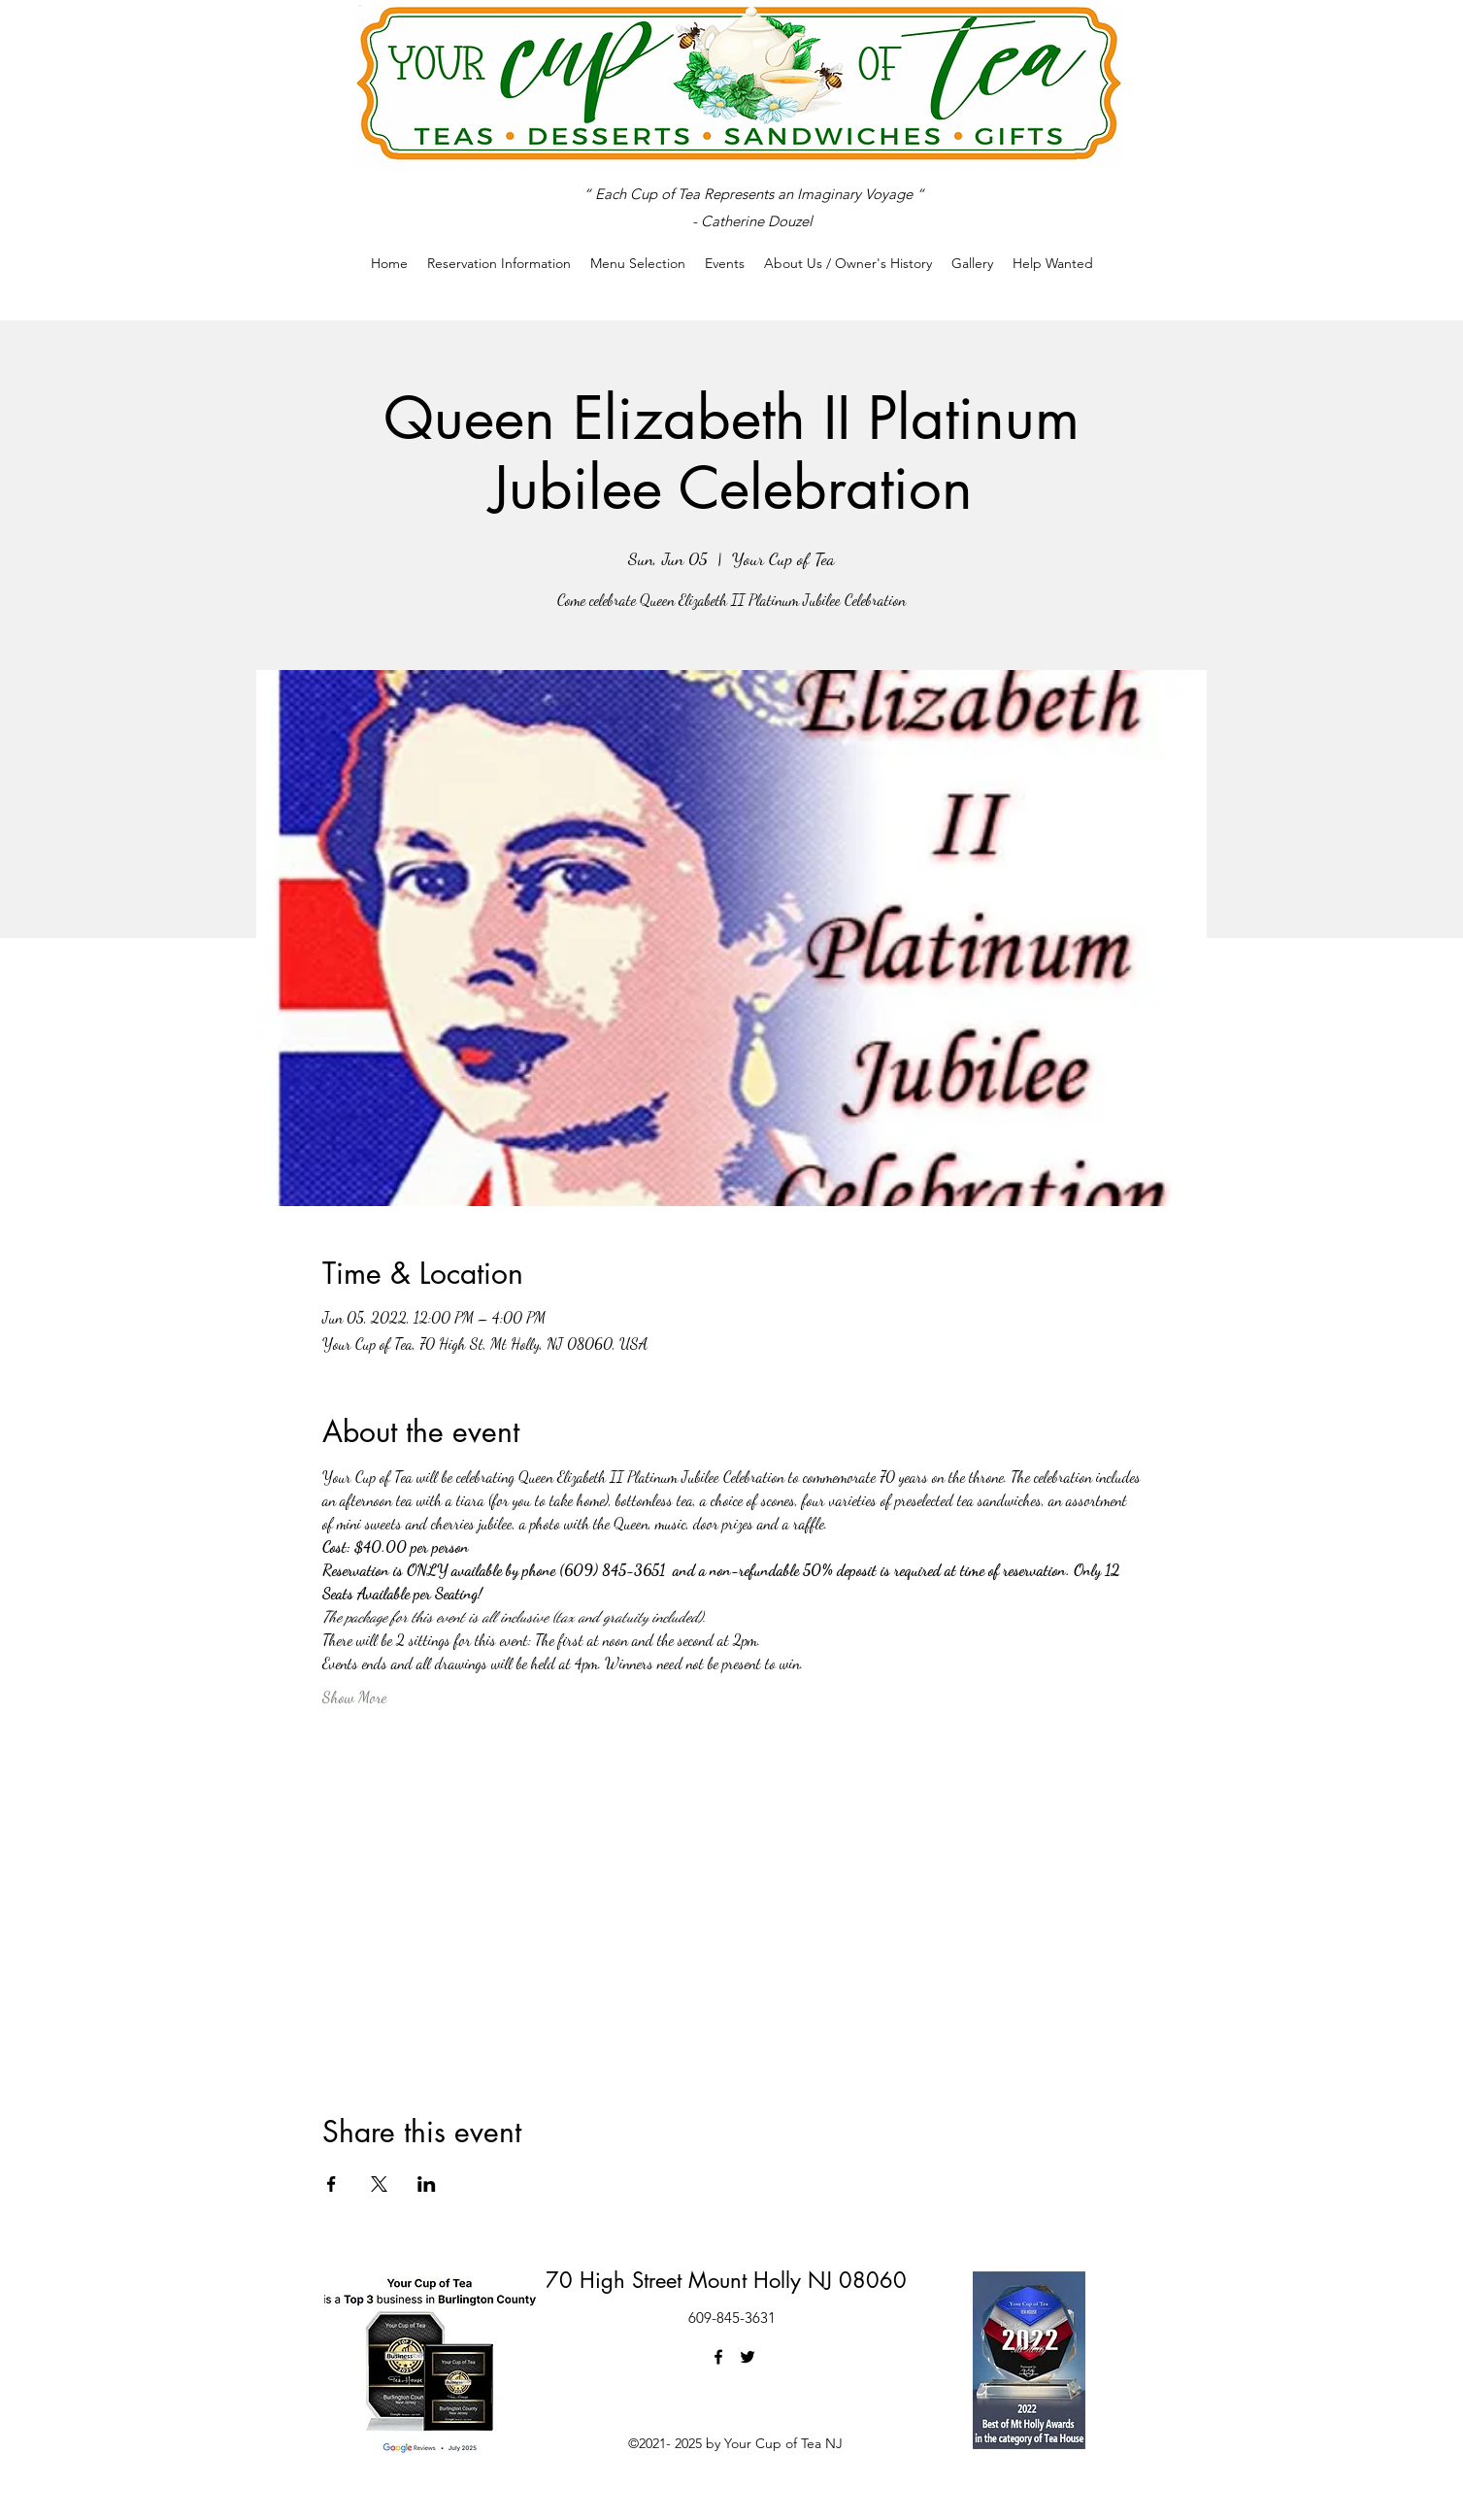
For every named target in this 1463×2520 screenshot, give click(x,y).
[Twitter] (747, 2357)
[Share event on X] (379, 2184)
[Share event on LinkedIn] (426, 2184)
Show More (354, 1697)
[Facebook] (718, 2357)
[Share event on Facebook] (331, 2184)
